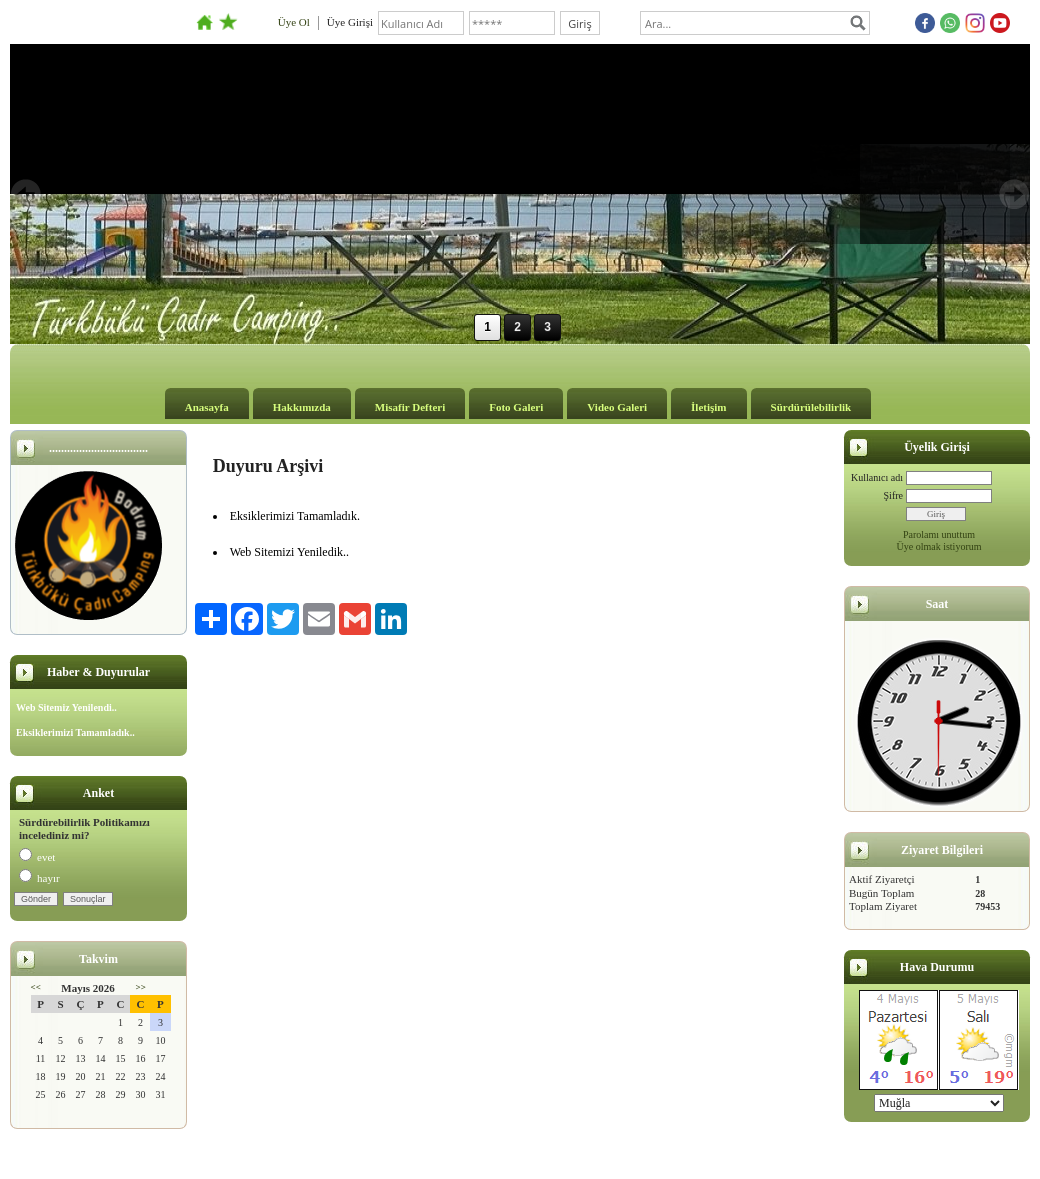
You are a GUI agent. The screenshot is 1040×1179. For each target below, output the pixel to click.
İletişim (708, 407)
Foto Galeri (516, 407)
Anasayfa (207, 407)
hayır (39, 878)
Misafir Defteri (410, 407)
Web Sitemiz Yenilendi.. (66, 707)
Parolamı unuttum (939, 534)
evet (37, 857)
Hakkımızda (302, 407)
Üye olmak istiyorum (939, 546)
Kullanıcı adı (877, 477)
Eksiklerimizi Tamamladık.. (75, 732)
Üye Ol (294, 22)
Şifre (893, 495)
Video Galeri (617, 407)
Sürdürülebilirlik (811, 407)
